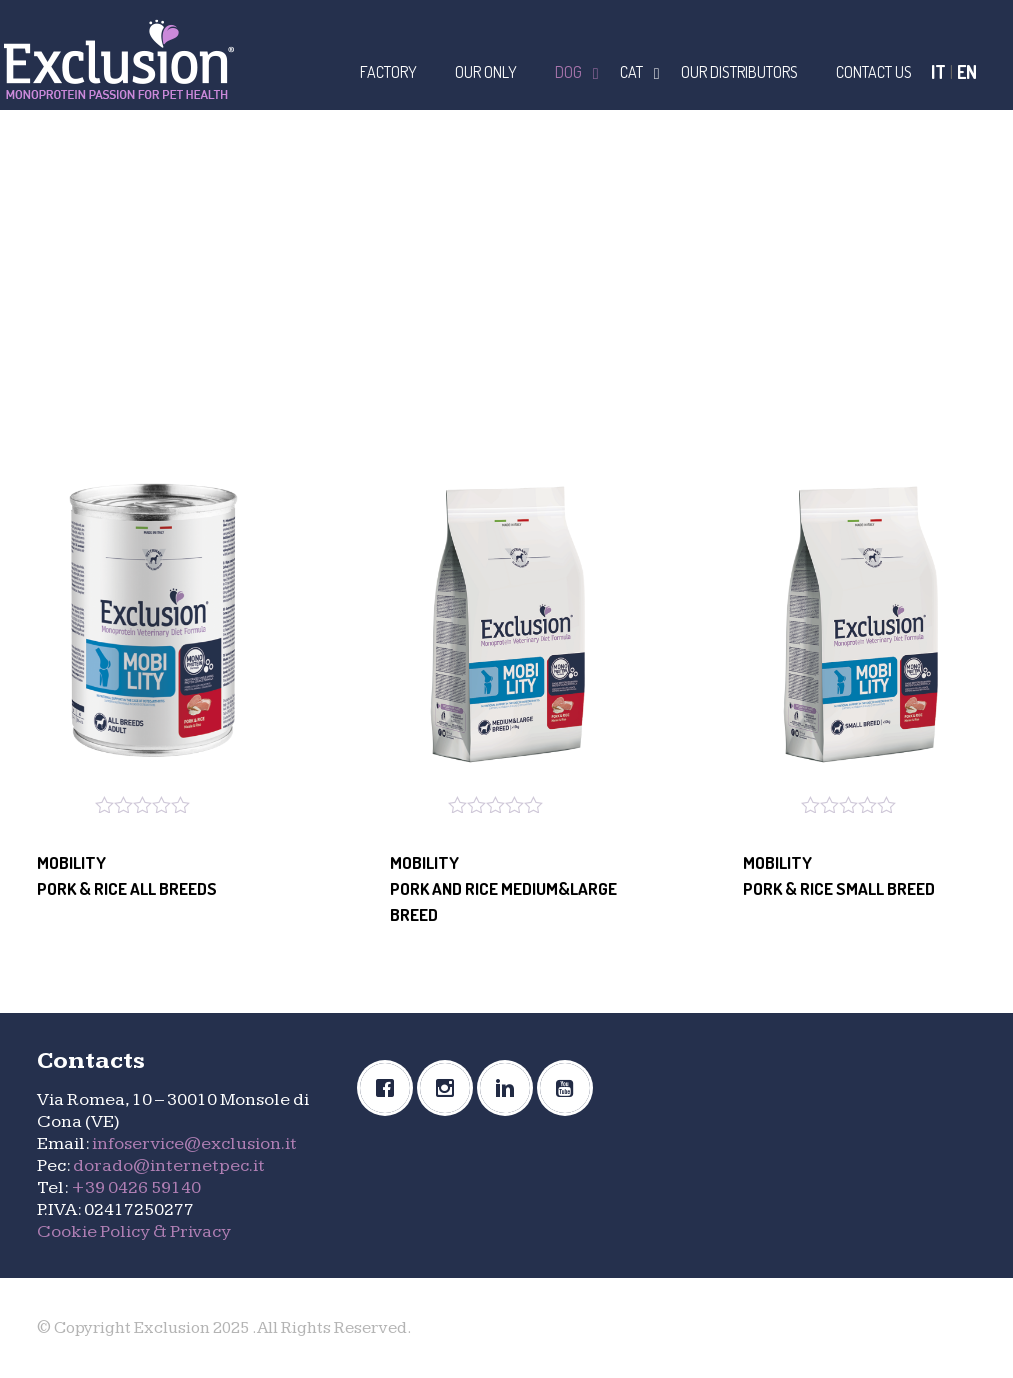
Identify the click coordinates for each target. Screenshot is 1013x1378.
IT (938, 72)
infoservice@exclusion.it (194, 1143)
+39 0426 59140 (136, 1187)
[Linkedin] (510, 1088)
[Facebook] (390, 1088)
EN (967, 72)
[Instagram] (450, 1088)
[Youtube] (570, 1088)
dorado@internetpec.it (169, 1165)
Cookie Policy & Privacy (134, 1231)
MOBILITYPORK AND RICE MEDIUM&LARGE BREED (503, 888)
